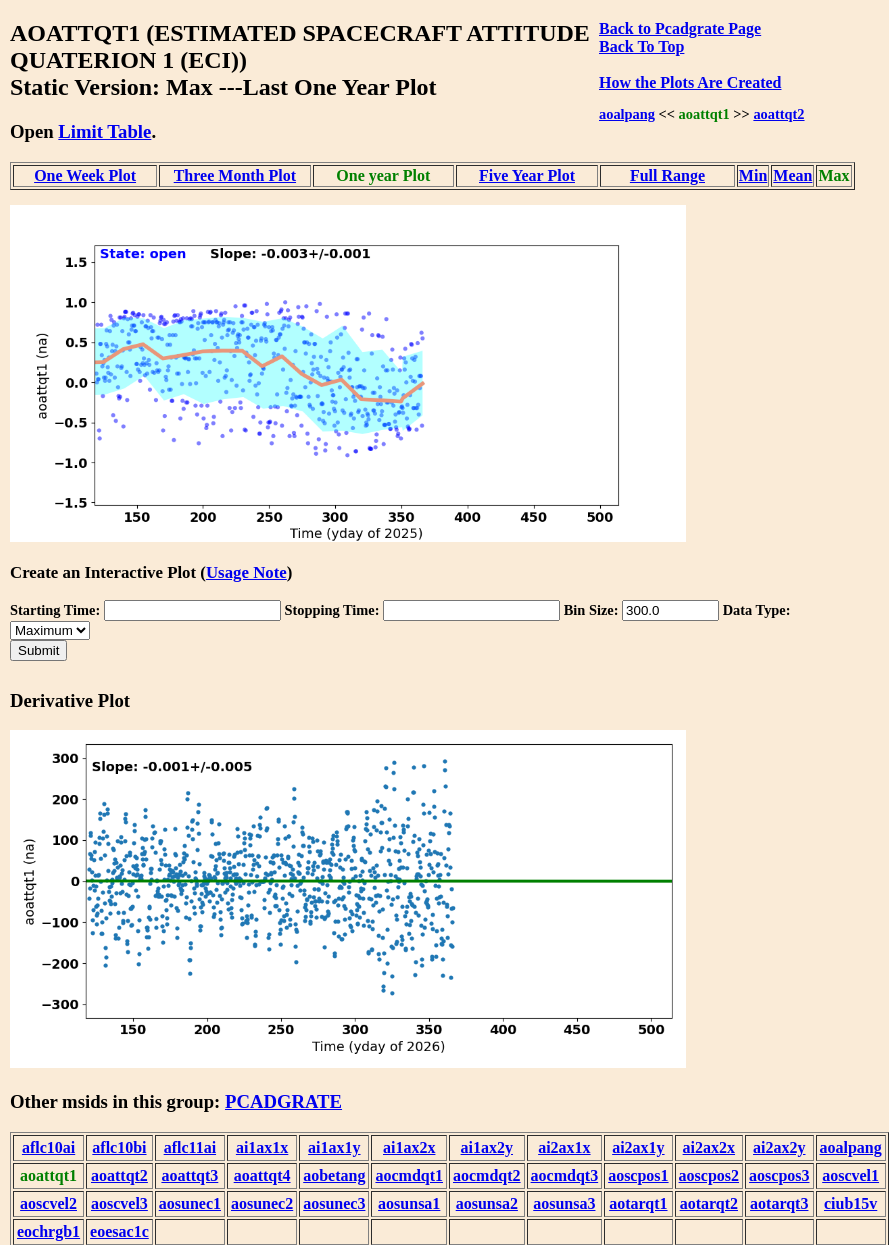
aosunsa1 (409, 1203)
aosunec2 (262, 1203)
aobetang (334, 1175)
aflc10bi (119, 1147)
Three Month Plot (235, 175)
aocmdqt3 (565, 1175)
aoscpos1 (638, 1175)
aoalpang (627, 114)
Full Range (667, 175)
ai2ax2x (709, 1147)
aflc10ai (48, 1147)
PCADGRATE (283, 1101)
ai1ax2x (409, 1147)
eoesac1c (119, 1231)
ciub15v (850, 1203)
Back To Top (641, 46)
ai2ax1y (638, 1147)
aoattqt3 (189, 1175)
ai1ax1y (334, 1147)
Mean (792, 175)
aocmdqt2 (487, 1175)
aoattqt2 (778, 114)
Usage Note (246, 572)
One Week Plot (85, 175)
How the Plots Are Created (690, 82)
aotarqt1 (638, 1203)
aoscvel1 (850, 1175)
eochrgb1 (48, 1231)
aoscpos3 (779, 1175)
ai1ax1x (262, 1147)
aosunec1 (190, 1203)
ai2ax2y (779, 1147)
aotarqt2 (709, 1203)
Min (753, 175)
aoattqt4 (262, 1175)
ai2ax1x (564, 1147)
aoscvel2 (48, 1203)
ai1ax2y (487, 1147)
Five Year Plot (527, 175)
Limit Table (104, 131)
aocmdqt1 (409, 1175)
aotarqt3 (779, 1203)
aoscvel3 (119, 1203)
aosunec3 (334, 1203)
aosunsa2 (487, 1203)
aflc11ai (190, 1147)
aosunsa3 (564, 1203)
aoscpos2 (709, 1175)
